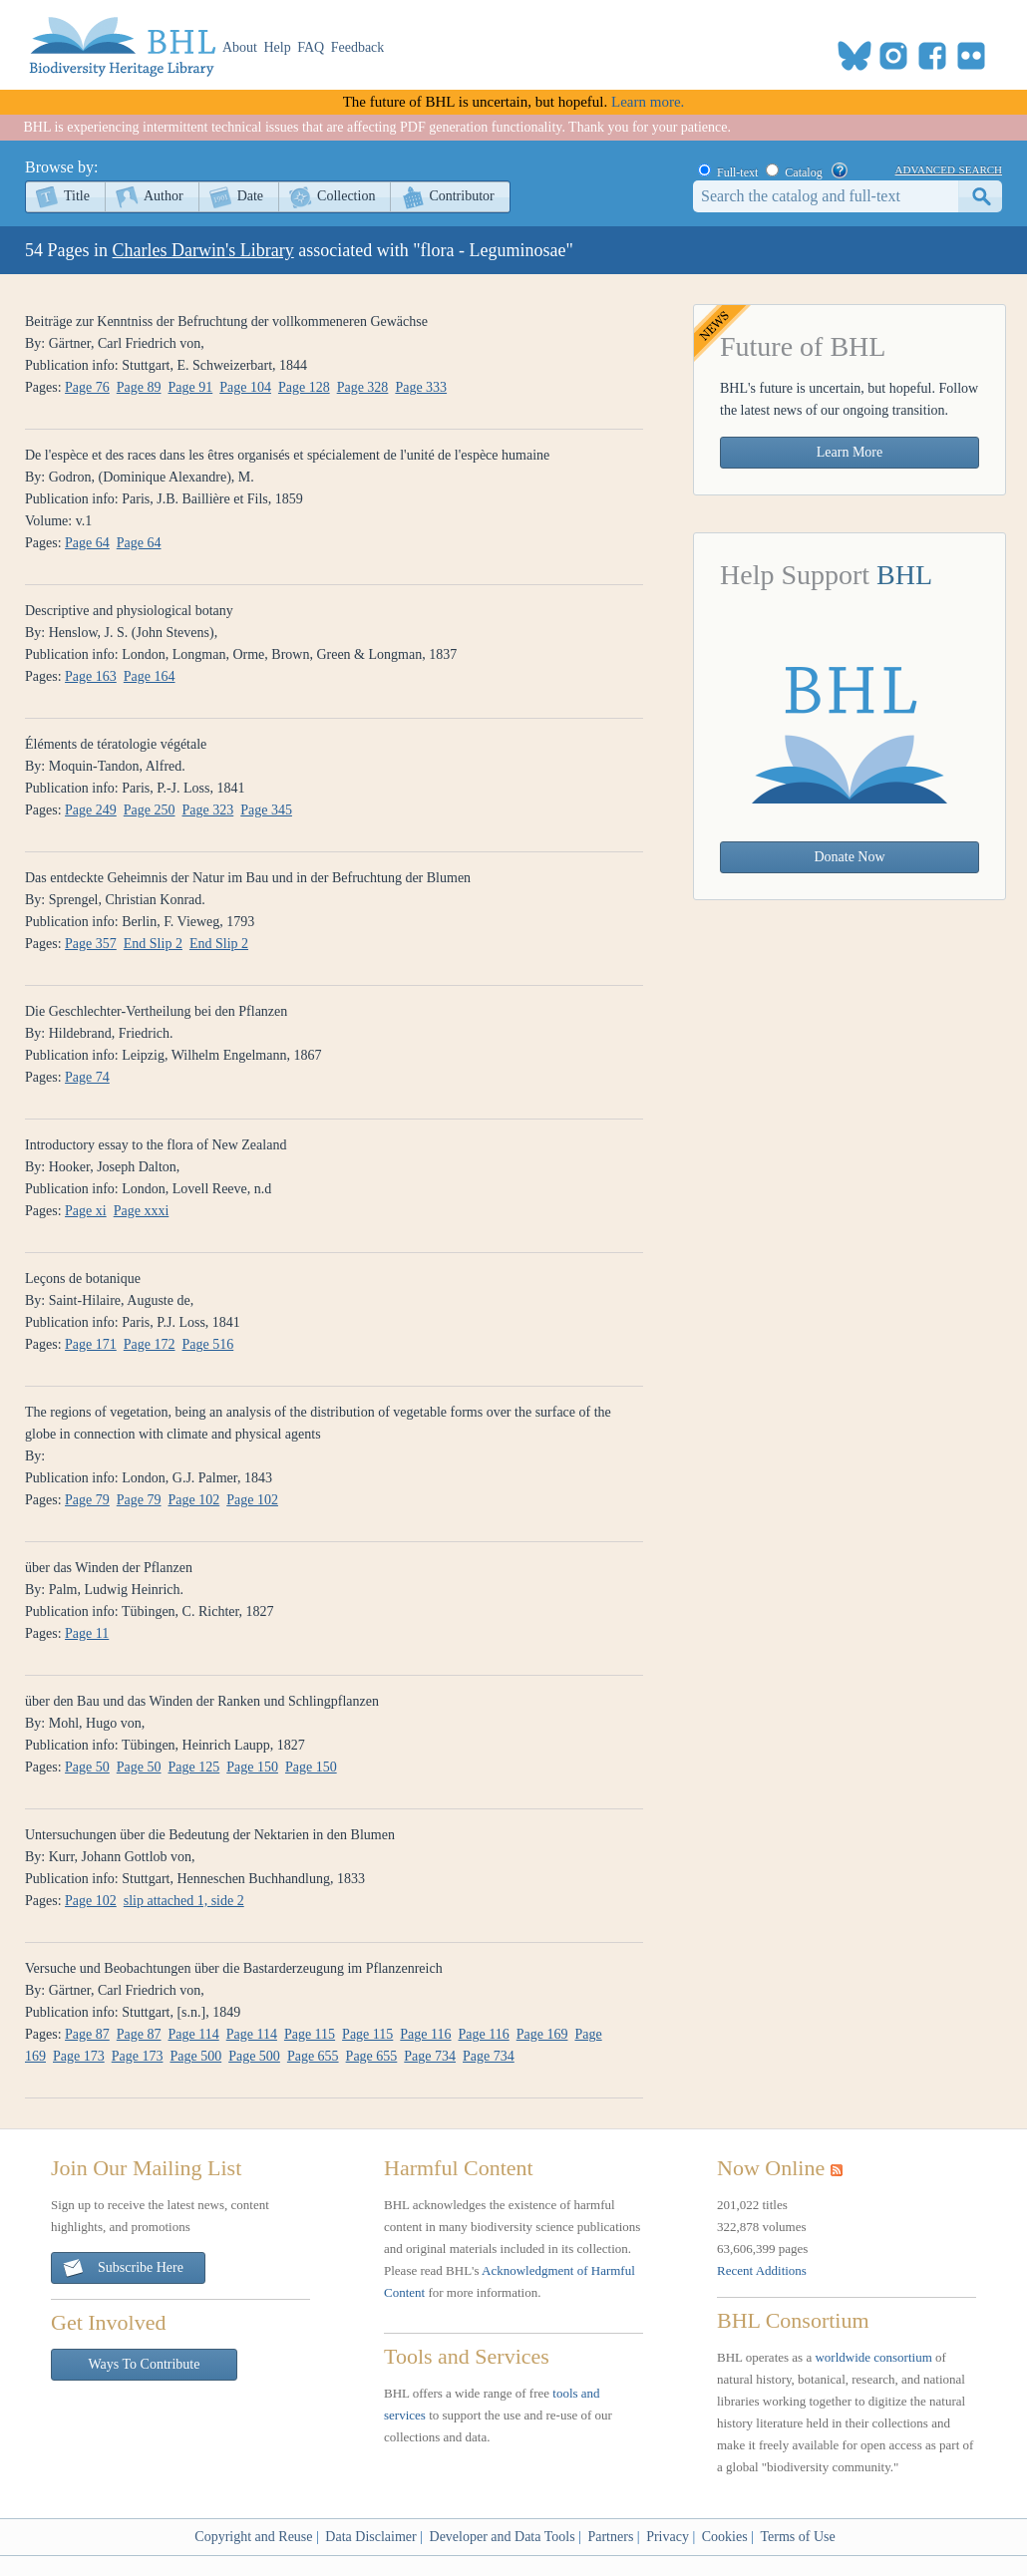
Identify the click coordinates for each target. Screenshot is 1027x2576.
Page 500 (195, 2056)
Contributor (461, 195)
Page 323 (208, 810)
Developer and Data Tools (502, 2536)
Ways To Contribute (144, 2364)
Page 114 (194, 2034)
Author (163, 195)
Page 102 (194, 1499)
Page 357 (91, 943)
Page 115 (309, 2034)
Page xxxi (142, 1210)
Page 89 (139, 387)
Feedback (358, 47)
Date (250, 195)
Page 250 (149, 810)
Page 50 (87, 1767)
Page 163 (91, 676)
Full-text (737, 172)
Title (77, 195)
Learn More (849, 452)
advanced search (948, 168)
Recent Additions (762, 2270)
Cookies (725, 2536)
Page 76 (87, 387)
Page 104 (245, 387)
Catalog (803, 172)
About (239, 47)
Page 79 (87, 1499)
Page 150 (252, 1767)
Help (277, 47)
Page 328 (363, 387)
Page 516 (208, 1344)
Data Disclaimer (370, 2536)
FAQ (310, 47)
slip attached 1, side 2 (184, 1900)
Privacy (667, 2536)
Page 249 (91, 810)
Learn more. (647, 102)
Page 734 (430, 2056)
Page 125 (194, 1767)
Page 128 (304, 387)
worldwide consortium (873, 2357)
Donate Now (849, 856)
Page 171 (91, 1344)
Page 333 (421, 387)
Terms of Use (797, 2536)
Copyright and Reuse (253, 2536)
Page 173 (79, 2056)
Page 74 (87, 1077)
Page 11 (87, 1633)
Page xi (86, 1210)
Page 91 (191, 387)
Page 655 (313, 2056)
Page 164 (149, 676)
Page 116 (425, 2034)
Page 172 (149, 1344)
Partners (610, 2536)
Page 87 (87, 2034)
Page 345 (266, 810)
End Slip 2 (153, 943)
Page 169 (542, 2034)
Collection (346, 195)
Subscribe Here (122, 2268)
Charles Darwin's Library (203, 250)
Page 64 (87, 542)
